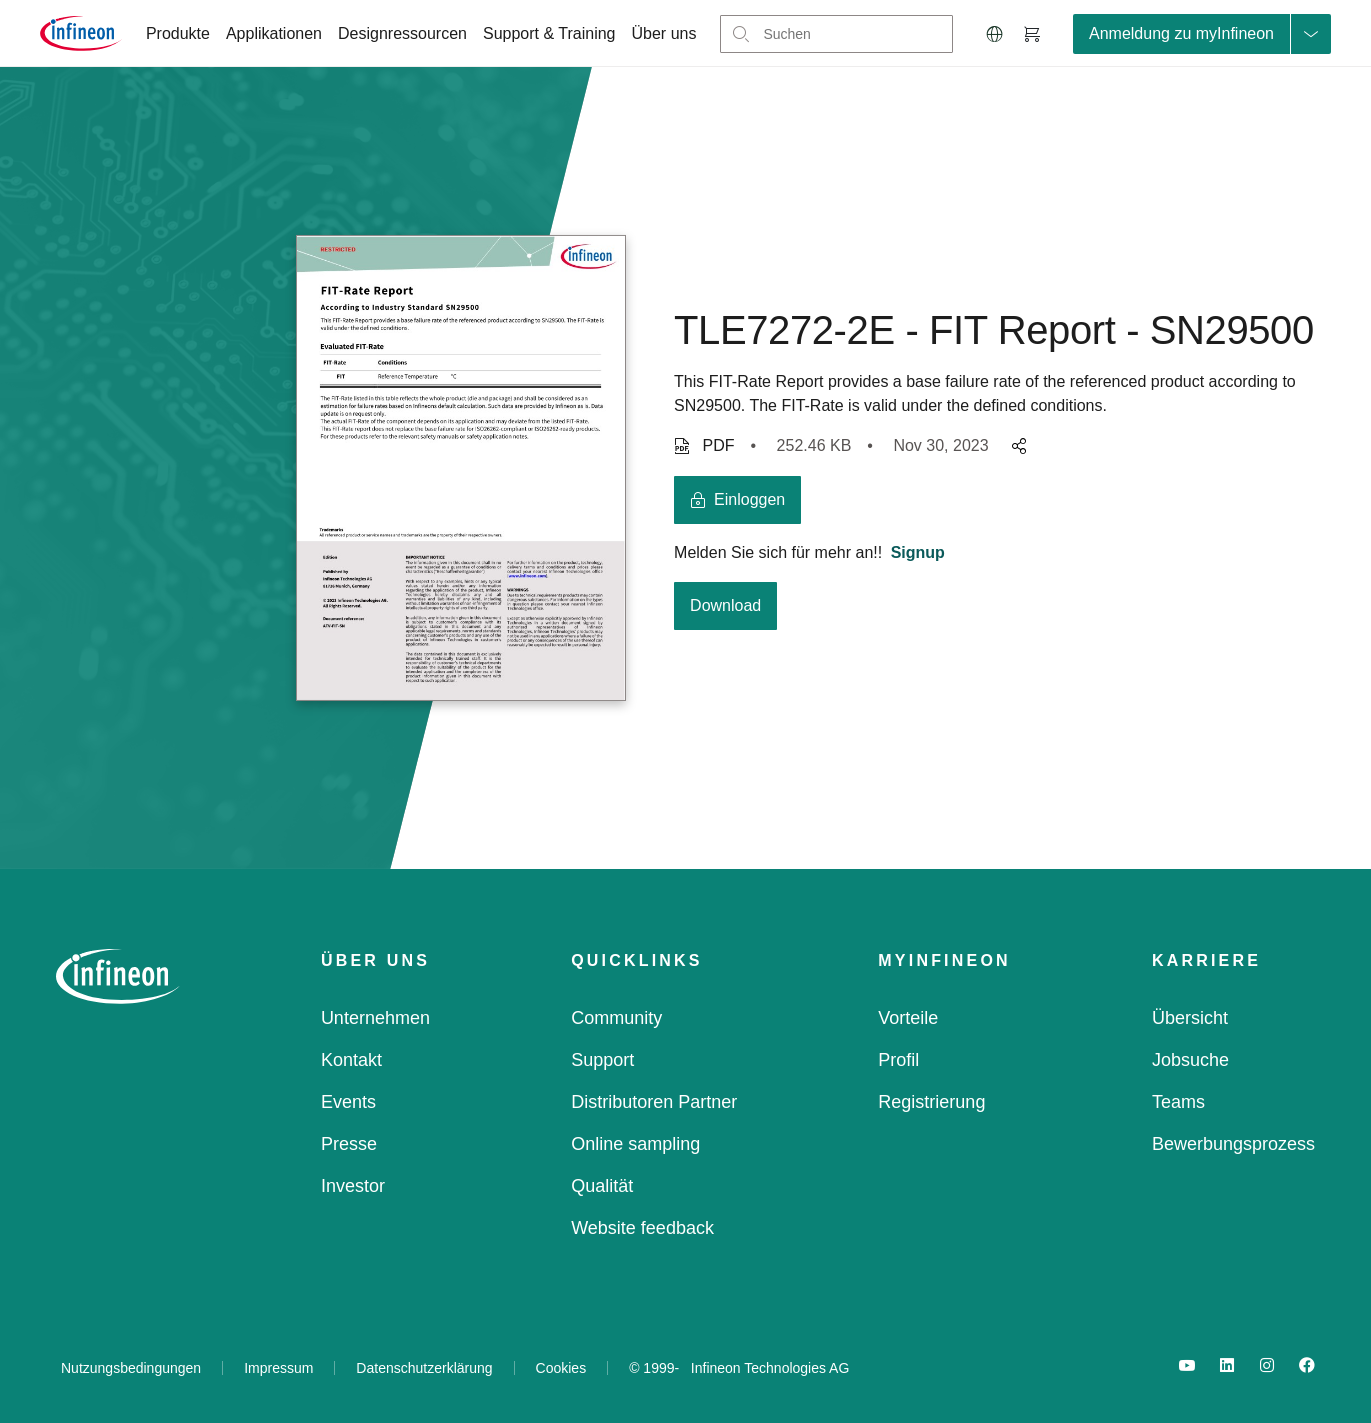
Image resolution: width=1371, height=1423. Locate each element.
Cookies (561, 1368)
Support (602, 1060)
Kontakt (351, 1060)
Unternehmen (375, 1018)
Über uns (664, 33)
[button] (995, 34)
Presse (349, 1144)
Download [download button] (725, 605)
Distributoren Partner (654, 1102)
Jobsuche (1190, 1060)
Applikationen (274, 33)
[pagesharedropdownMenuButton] (1016, 446)
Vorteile (908, 1018)
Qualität (602, 1186)
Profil (898, 1060)
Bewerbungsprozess (1233, 1144)
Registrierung (931, 1102)
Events (348, 1102)
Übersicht (1190, 1018)
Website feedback (642, 1228)
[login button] (737, 500)
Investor (353, 1186)
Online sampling (635, 1144)
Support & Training (549, 33)
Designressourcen (402, 33)
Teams (1178, 1102)
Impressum (278, 1368)
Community (616, 1018)
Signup (918, 552)
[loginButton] (1202, 34)
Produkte (178, 33)
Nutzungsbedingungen (131, 1368)
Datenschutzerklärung (424, 1368)
